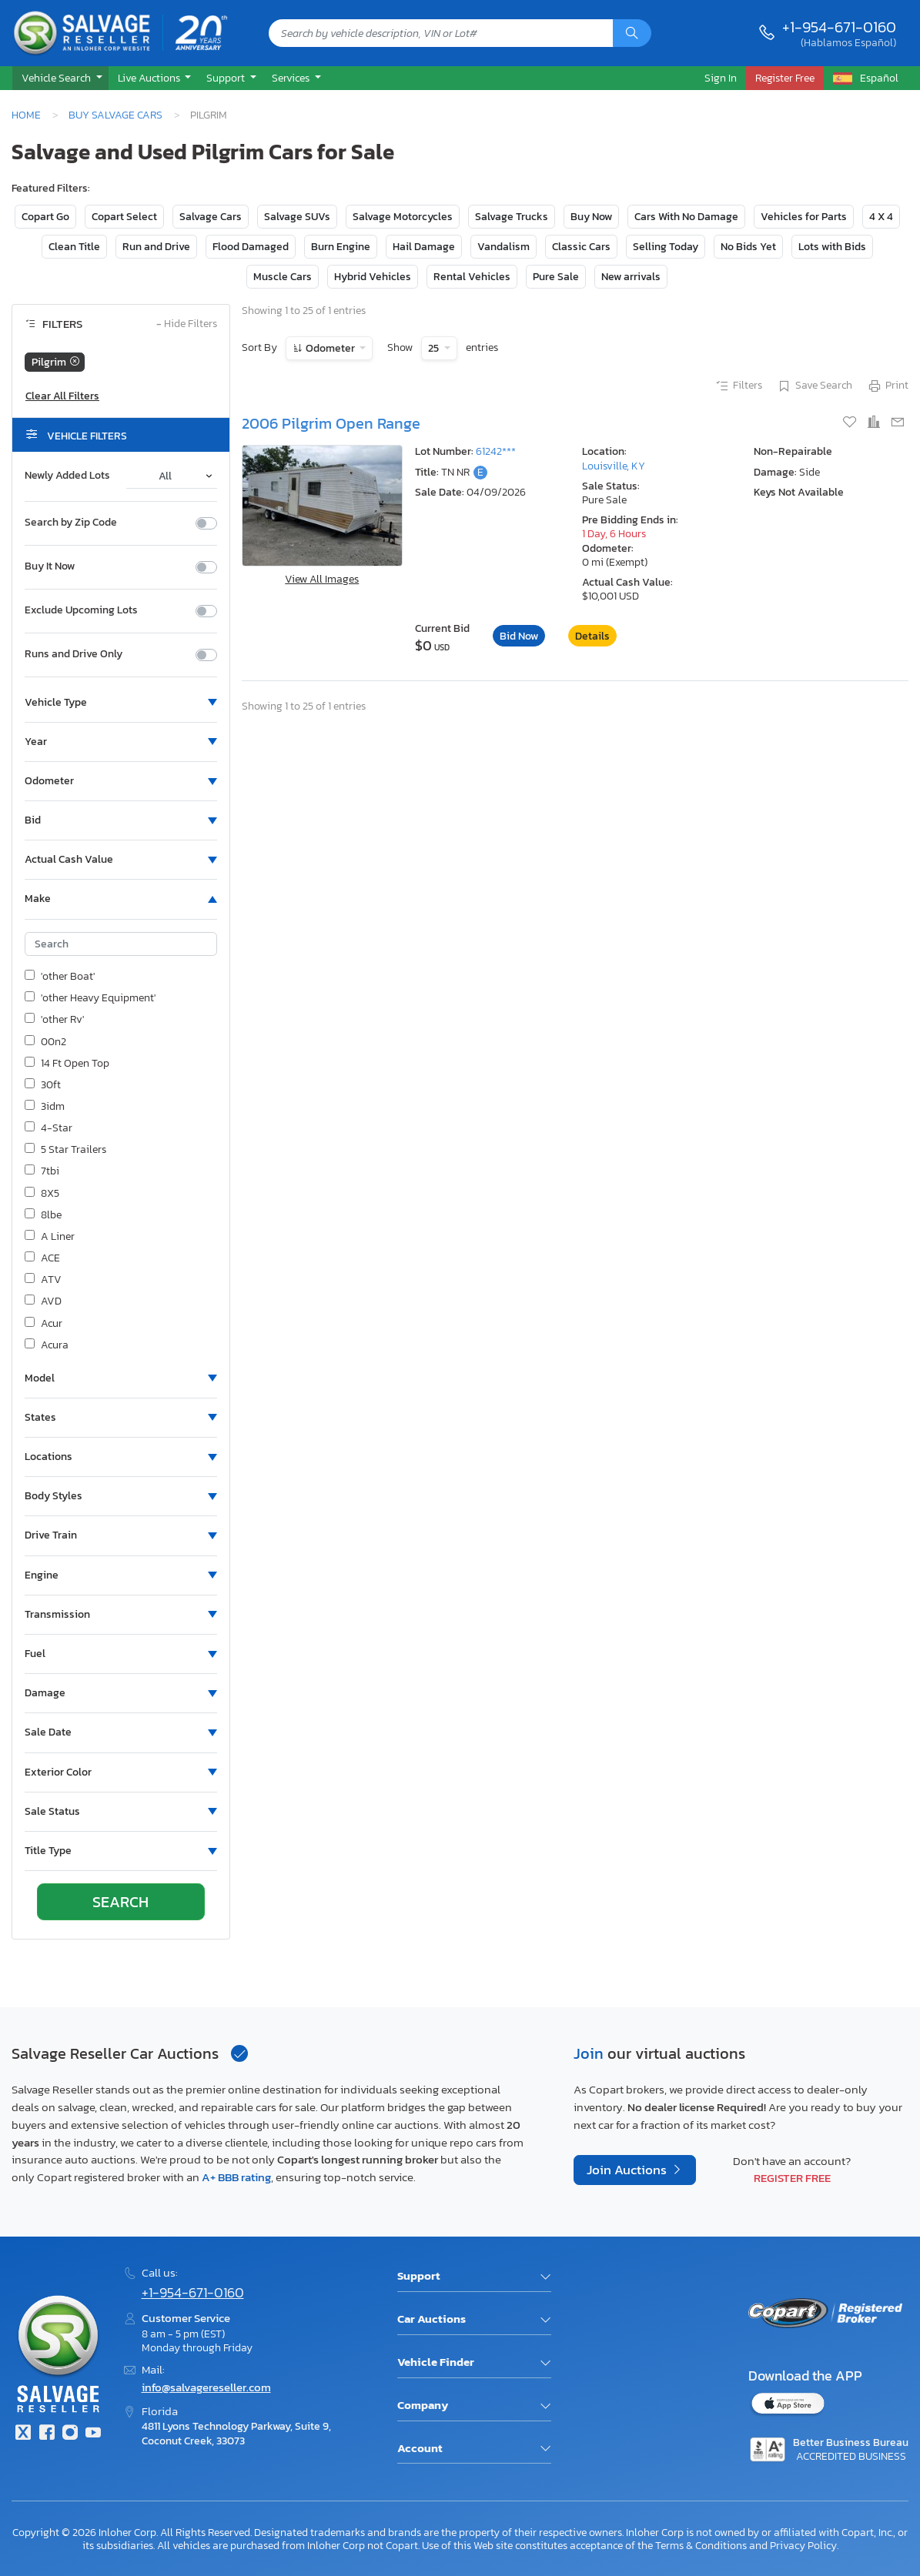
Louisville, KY (613, 466)
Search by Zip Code (71, 523)
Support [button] (226, 77)
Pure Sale (556, 277)
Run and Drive (156, 247)
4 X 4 (881, 217)
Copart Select (124, 217)
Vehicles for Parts (804, 217)
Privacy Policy (803, 2545)
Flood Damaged (250, 247)
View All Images (322, 579)
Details (592, 636)
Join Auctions (628, 2170)
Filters (738, 386)
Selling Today (665, 247)
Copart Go (45, 217)
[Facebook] (46, 2434)
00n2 (45, 1042)
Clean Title (74, 247)
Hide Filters (186, 324)
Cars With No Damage (686, 217)
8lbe (43, 1215)
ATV (43, 1280)
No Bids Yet (748, 247)
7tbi (42, 1171)
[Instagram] (70, 2434)
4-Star (48, 1128)
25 (434, 348)
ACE (42, 1258)
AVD (43, 1301)
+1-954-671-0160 (839, 26)
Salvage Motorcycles (403, 217)
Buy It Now (50, 566)
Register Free (792, 2178)
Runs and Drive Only (73, 654)
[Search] (632, 33)
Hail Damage (424, 247)
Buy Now (591, 217)
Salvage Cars (210, 217)
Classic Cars (581, 247)
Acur (43, 1324)
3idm (45, 1107)
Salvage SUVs (297, 217)
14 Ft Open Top (67, 1064)
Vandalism (503, 247)
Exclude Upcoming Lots (81, 610)
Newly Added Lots (67, 476)
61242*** (496, 451)
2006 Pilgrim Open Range (331, 423)
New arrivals (631, 277)
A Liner (50, 1237)
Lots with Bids (832, 247)
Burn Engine (340, 247)
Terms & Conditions (701, 2545)
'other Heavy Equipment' (90, 998)
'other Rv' (54, 1020)
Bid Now (519, 636)
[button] (60, 78)
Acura (47, 1345)
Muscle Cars (282, 277)
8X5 (42, 1194)
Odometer (330, 348)
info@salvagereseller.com (206, 2387)
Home (26, 114)
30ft (43, 1085)
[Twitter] (23, 2434)
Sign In (720, 77)
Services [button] (292, 77)
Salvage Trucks (511, 217)
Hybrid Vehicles (372, 277)
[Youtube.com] (93, 2434)
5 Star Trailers (65, 1150)
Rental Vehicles (471, 277)
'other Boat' (60, 977)
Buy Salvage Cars (115, 114)
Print (887, 386)
